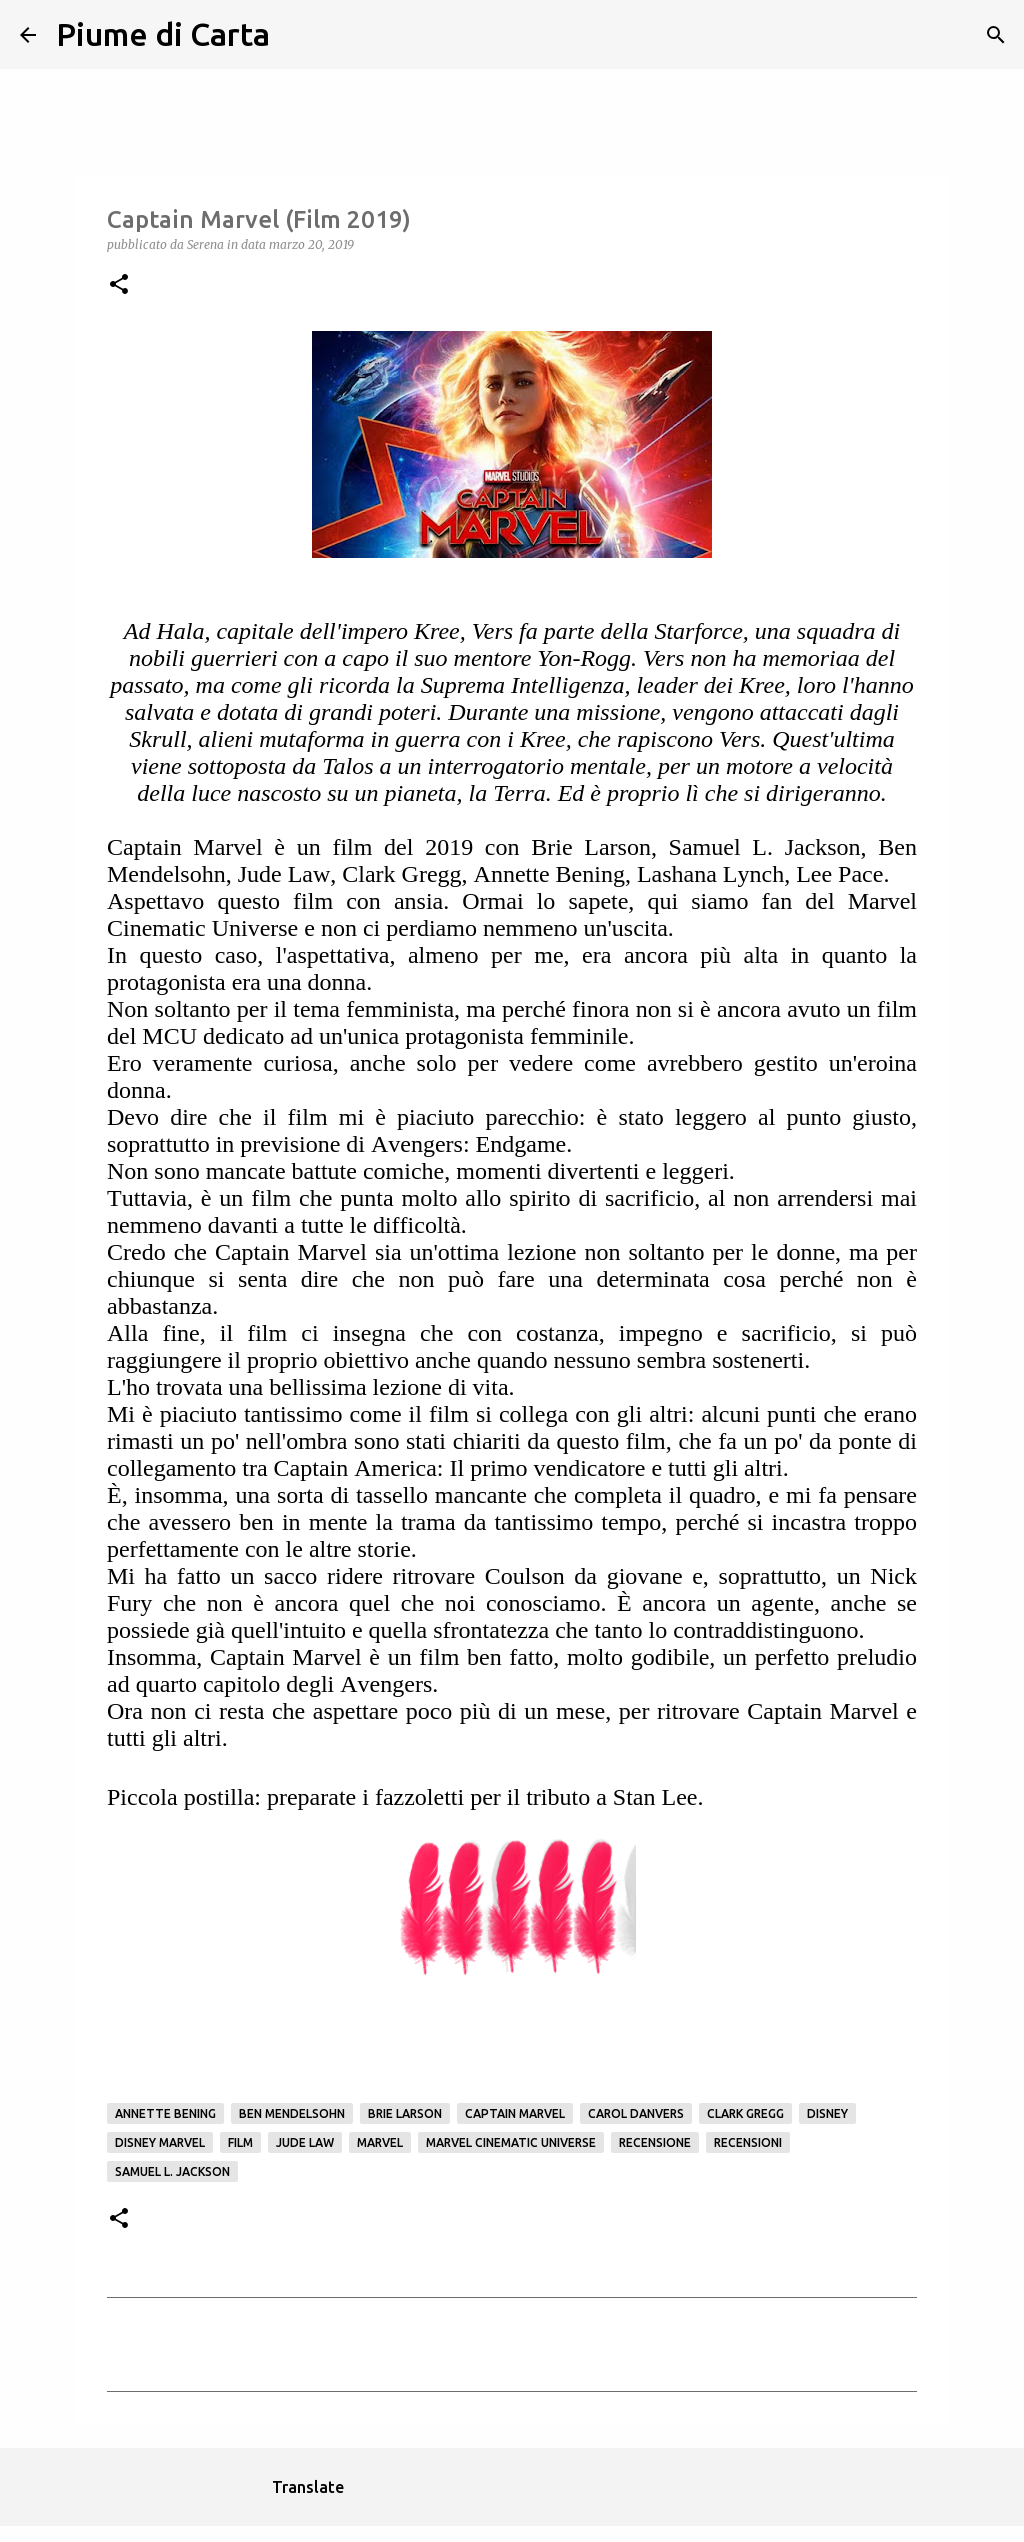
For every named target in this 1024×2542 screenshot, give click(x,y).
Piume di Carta (163, 34)
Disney (827, 2113)
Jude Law (305, 2142)
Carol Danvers (636, 2113)
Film (240, 2142)
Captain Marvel (515, 2113)
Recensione (655, 2142)
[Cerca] (298, 35)
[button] (119, 285)
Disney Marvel (160, 2142)
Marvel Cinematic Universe (511, 2142)
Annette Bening (165, 2113)
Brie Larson (405, 2113)
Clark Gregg (745, 2113)
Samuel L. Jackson (172, 2171)
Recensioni (748, 2142)
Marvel (380, 2142)
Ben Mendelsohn (292, 2113)
